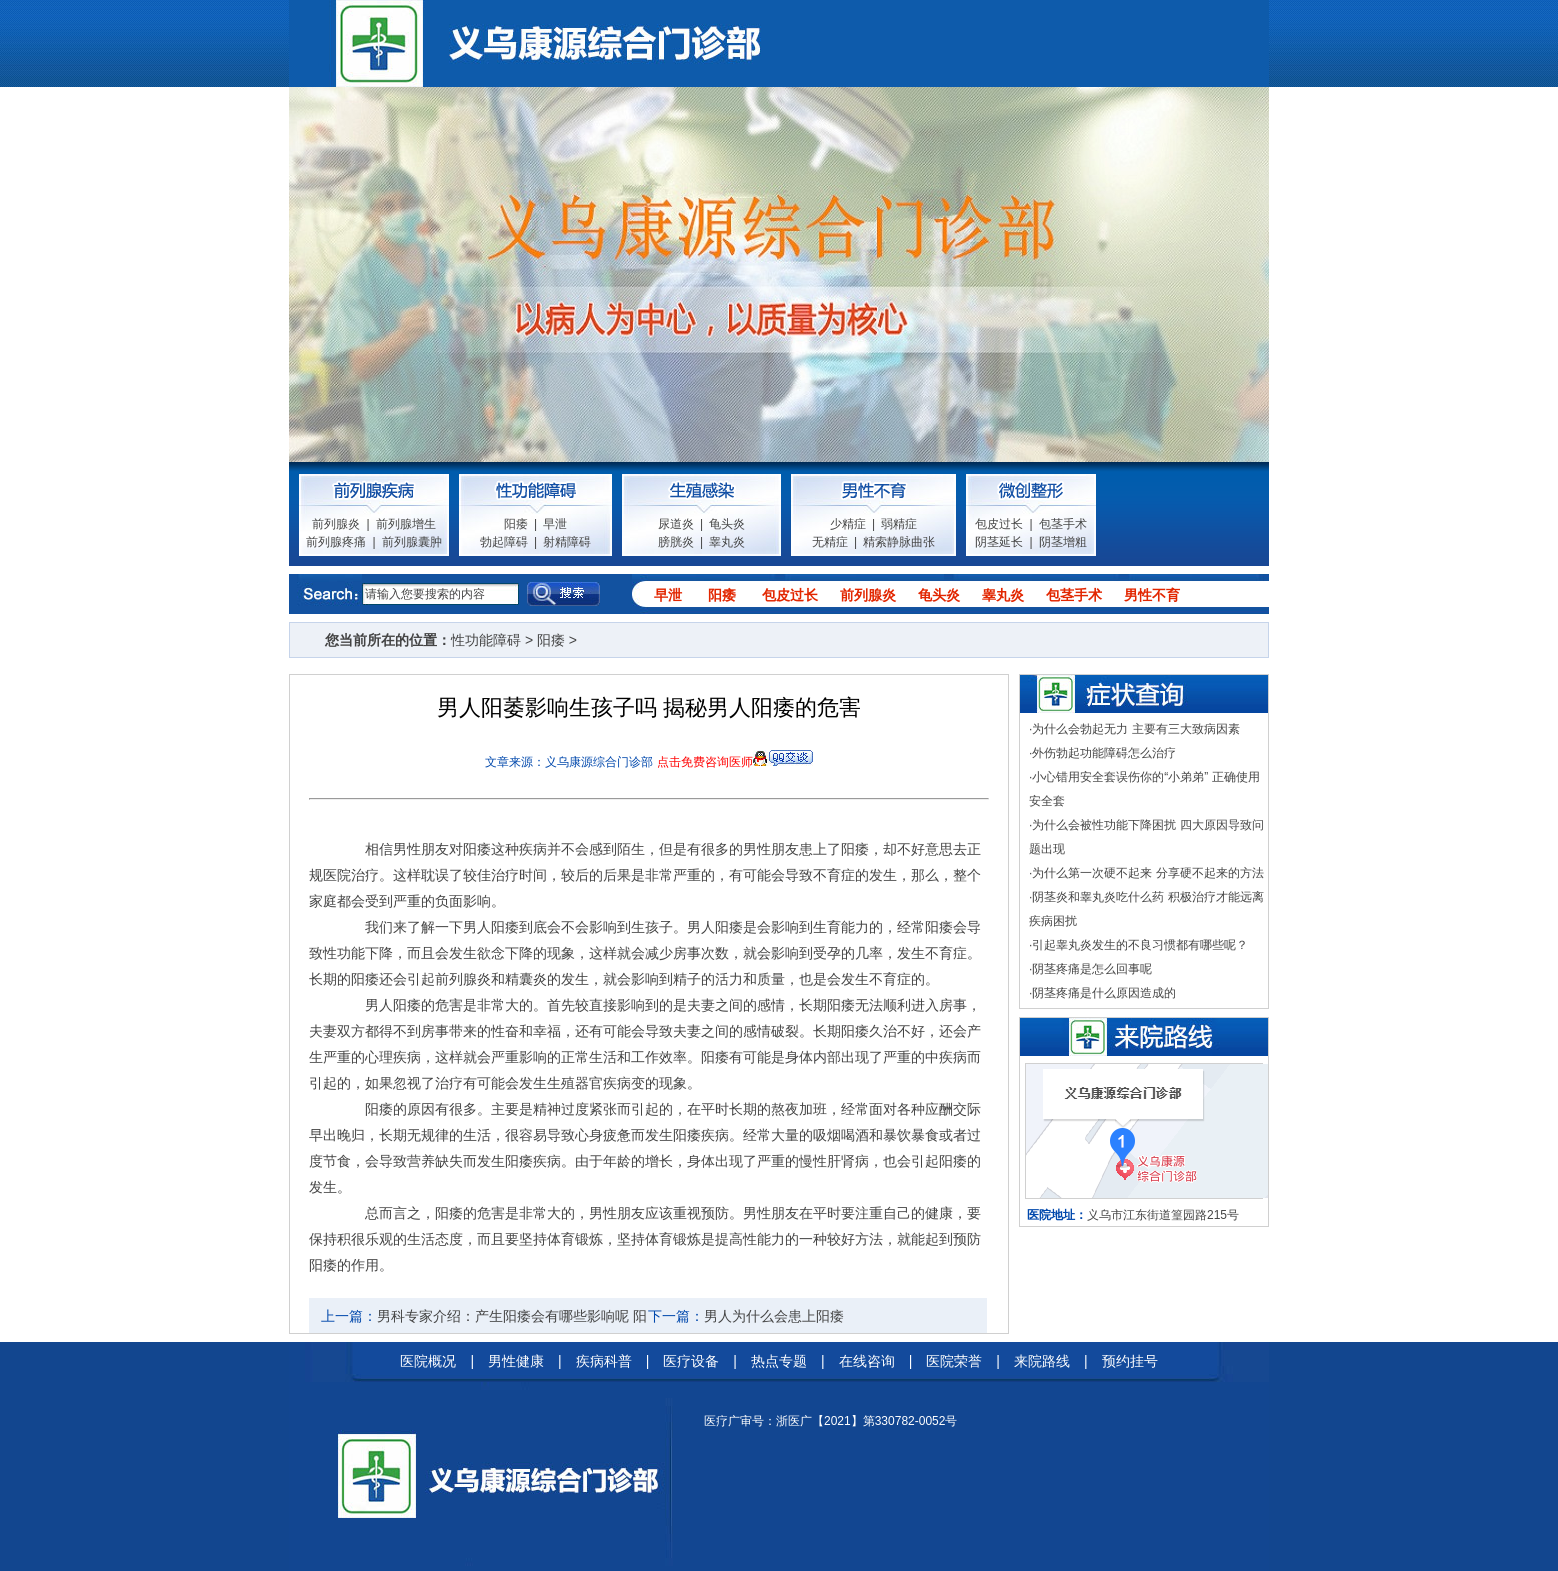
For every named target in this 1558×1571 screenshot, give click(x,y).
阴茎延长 (999, 542)
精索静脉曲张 (899, 542)
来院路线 (1042, 1361)
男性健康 (516, 1361)
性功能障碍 (486, 640)
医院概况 (428, 1361)
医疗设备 (691, 1361)
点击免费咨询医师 (705, 762)
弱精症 (899, 524)
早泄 (555, 524)
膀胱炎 (676, 542)
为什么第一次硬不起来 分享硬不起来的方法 (1147, 873)
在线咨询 (867, 1361)
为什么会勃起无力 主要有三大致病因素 (1135, 729)
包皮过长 (999, 524)
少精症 (848, 524)
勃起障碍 (504, 542)
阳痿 (516, 524)
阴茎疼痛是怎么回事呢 (1092, 969)
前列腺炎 (336, 524)
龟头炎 (727, 524)
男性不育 (1152, 595)
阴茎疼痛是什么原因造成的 (1104, 993)
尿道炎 (676, 524)
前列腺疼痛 (336, 542)
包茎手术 (1063, 524)
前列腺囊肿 (412, 542)
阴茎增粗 (1063, 542)
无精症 (830, 542)
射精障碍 (567, 542)
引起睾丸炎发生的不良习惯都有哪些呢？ (1140, 945)
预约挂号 (1130, 1361)
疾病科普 (604, 1361)
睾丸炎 (727, 542)
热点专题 (779, 1361)
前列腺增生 (406, 524)
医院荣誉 (954, 1361)
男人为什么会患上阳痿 (774, 1316)
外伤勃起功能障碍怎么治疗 (1104, 753)
